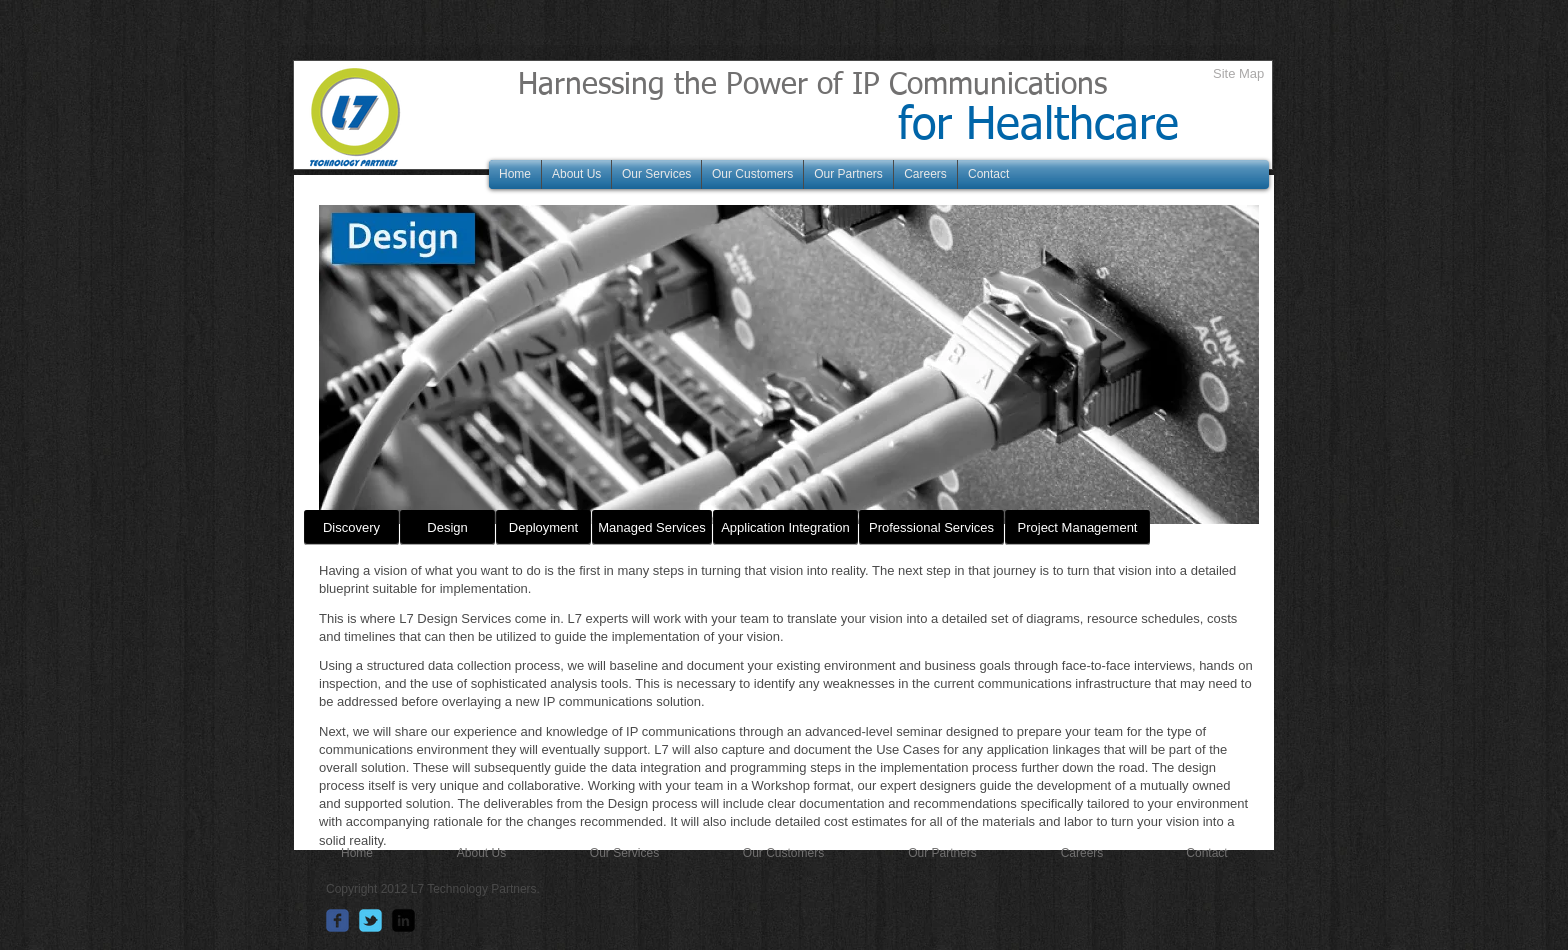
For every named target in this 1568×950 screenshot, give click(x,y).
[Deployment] (543, 527)
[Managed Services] (652, 527)
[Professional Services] (931, 527)
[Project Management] (1077, 527)
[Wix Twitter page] (370, 920)
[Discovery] (351, 527)
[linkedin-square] (403, 920)
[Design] (447, 527)
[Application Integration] (785, 527)
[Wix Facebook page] (337, 920)
